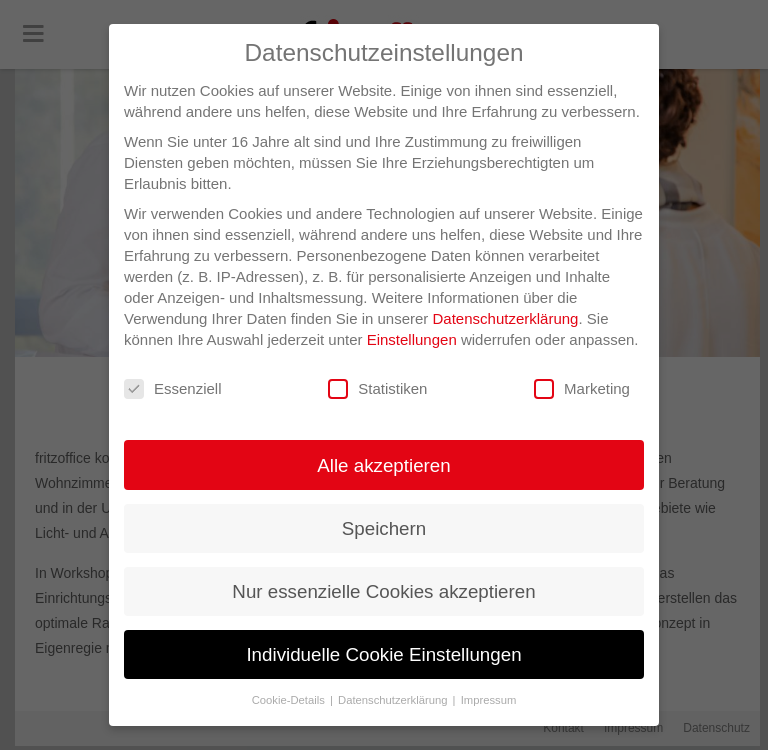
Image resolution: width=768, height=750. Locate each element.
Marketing (582, 389)
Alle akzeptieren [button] (383, 465)
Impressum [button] (489, 700)
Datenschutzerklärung (506, 318)
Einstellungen (412, 339)
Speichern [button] (384, 528)
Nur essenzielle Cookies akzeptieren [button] (383, 591)
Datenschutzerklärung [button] (394, 700)
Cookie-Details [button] (290, 700)
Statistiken (377, 389)
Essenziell (173, 389)
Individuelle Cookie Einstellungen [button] (383, 654)
